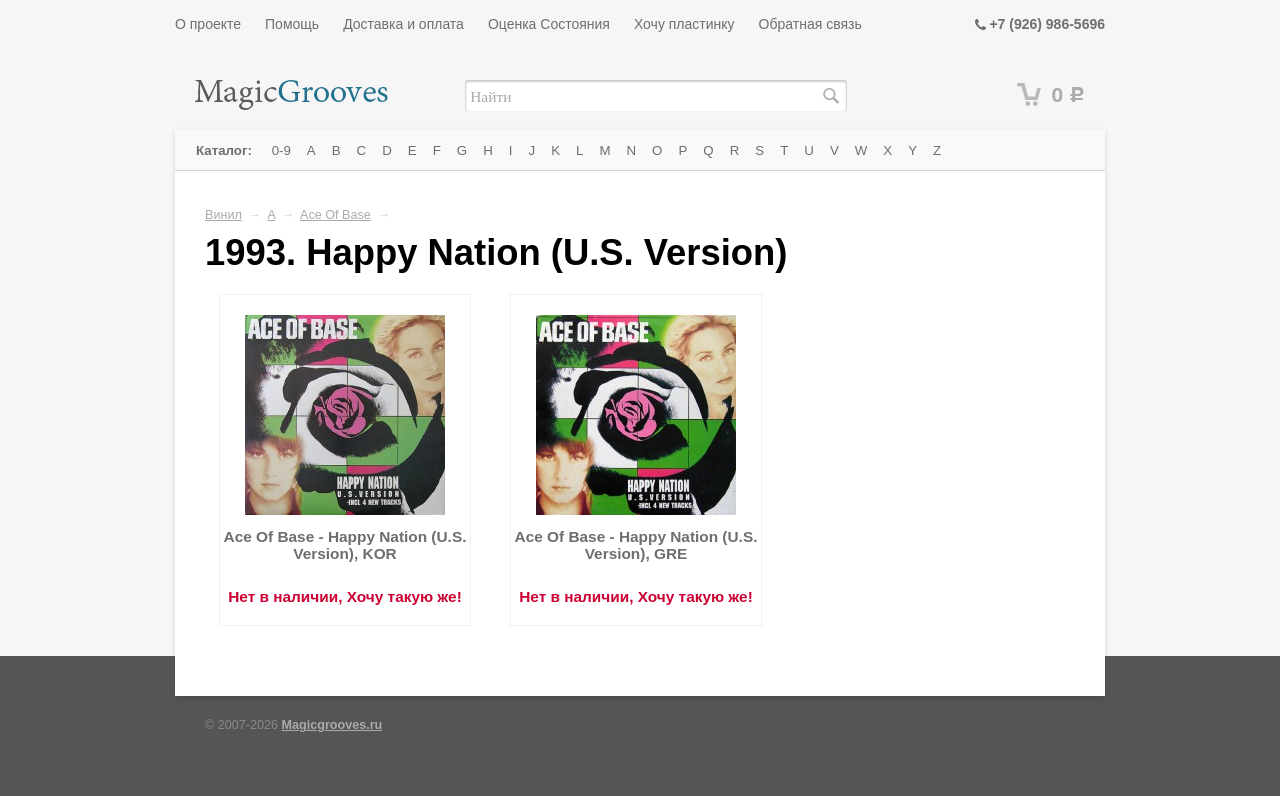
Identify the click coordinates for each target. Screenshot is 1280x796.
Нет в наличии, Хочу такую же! (345, 596)
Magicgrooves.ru (332, 725)
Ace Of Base (335, 215)
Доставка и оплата (403, 24)
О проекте (208, 24)
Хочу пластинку (684, 24)
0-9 (281, 150)
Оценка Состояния (549, 24)
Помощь (292, 24)
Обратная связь (810, 24)
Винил (223, 215)
